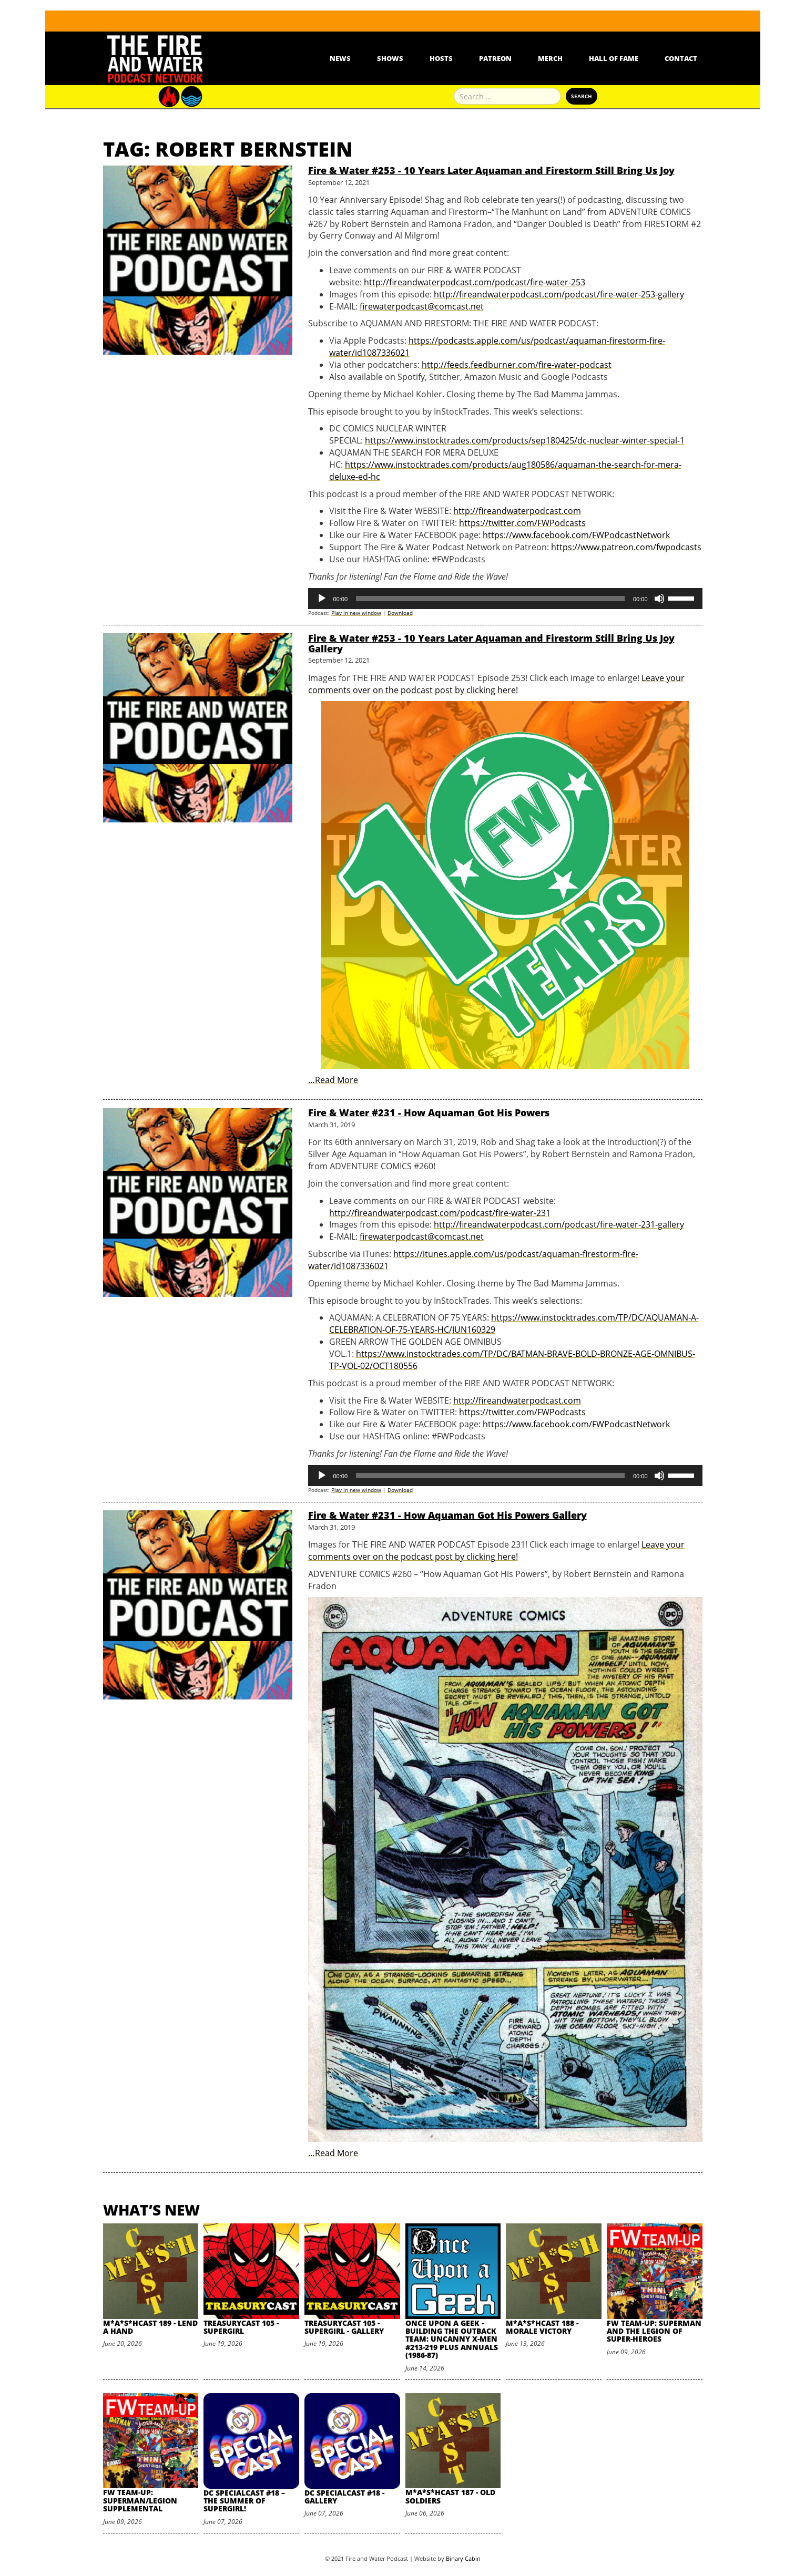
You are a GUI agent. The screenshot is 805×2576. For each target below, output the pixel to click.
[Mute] (659, 598)
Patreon (495, 58)
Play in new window (356, 612)
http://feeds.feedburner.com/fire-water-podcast (517, 364)
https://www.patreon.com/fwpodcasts (626, 547)
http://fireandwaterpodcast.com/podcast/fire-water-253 (474, 282)
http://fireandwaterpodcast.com (517, 511)
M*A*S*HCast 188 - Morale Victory (542, 2327)
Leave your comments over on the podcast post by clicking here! (496, 684)
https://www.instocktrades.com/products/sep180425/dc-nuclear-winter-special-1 (525, 440)
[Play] (322, 598)
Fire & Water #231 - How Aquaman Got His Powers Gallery (447, 1515)
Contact (681, 58)
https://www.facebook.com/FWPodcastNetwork (576, 535)
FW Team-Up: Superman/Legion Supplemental (140, 2500)
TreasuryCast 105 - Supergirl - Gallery (344, 2327)
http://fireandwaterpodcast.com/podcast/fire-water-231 (440, 1213)
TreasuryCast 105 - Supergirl (241, 2327)
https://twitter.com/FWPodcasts (522, 523)
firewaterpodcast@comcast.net (422, 306)
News (340, 58)
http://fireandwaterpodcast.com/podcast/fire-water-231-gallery (559, 1224)
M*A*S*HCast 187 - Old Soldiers (450, 2496)
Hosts (441, 58)
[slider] (490, 598)
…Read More (333, 1080)
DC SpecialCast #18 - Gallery (344, 2497)
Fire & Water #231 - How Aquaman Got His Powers (428, 1112)
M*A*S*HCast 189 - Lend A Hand (150, 2327)
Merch (550, 58)
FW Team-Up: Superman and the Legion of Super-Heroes (654, 2331)
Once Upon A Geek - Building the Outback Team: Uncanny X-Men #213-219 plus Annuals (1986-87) (451, 2339)
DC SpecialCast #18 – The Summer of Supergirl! (244, 2501)
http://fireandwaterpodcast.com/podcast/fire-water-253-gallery (559, 294)
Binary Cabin (463, 2558)
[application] (505, 598)
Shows (390, 58)
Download (400, 612)
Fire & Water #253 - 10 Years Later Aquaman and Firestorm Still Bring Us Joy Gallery (491, 643)
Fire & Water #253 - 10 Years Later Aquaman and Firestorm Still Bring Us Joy (491, 170)
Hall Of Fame (613, 58)
